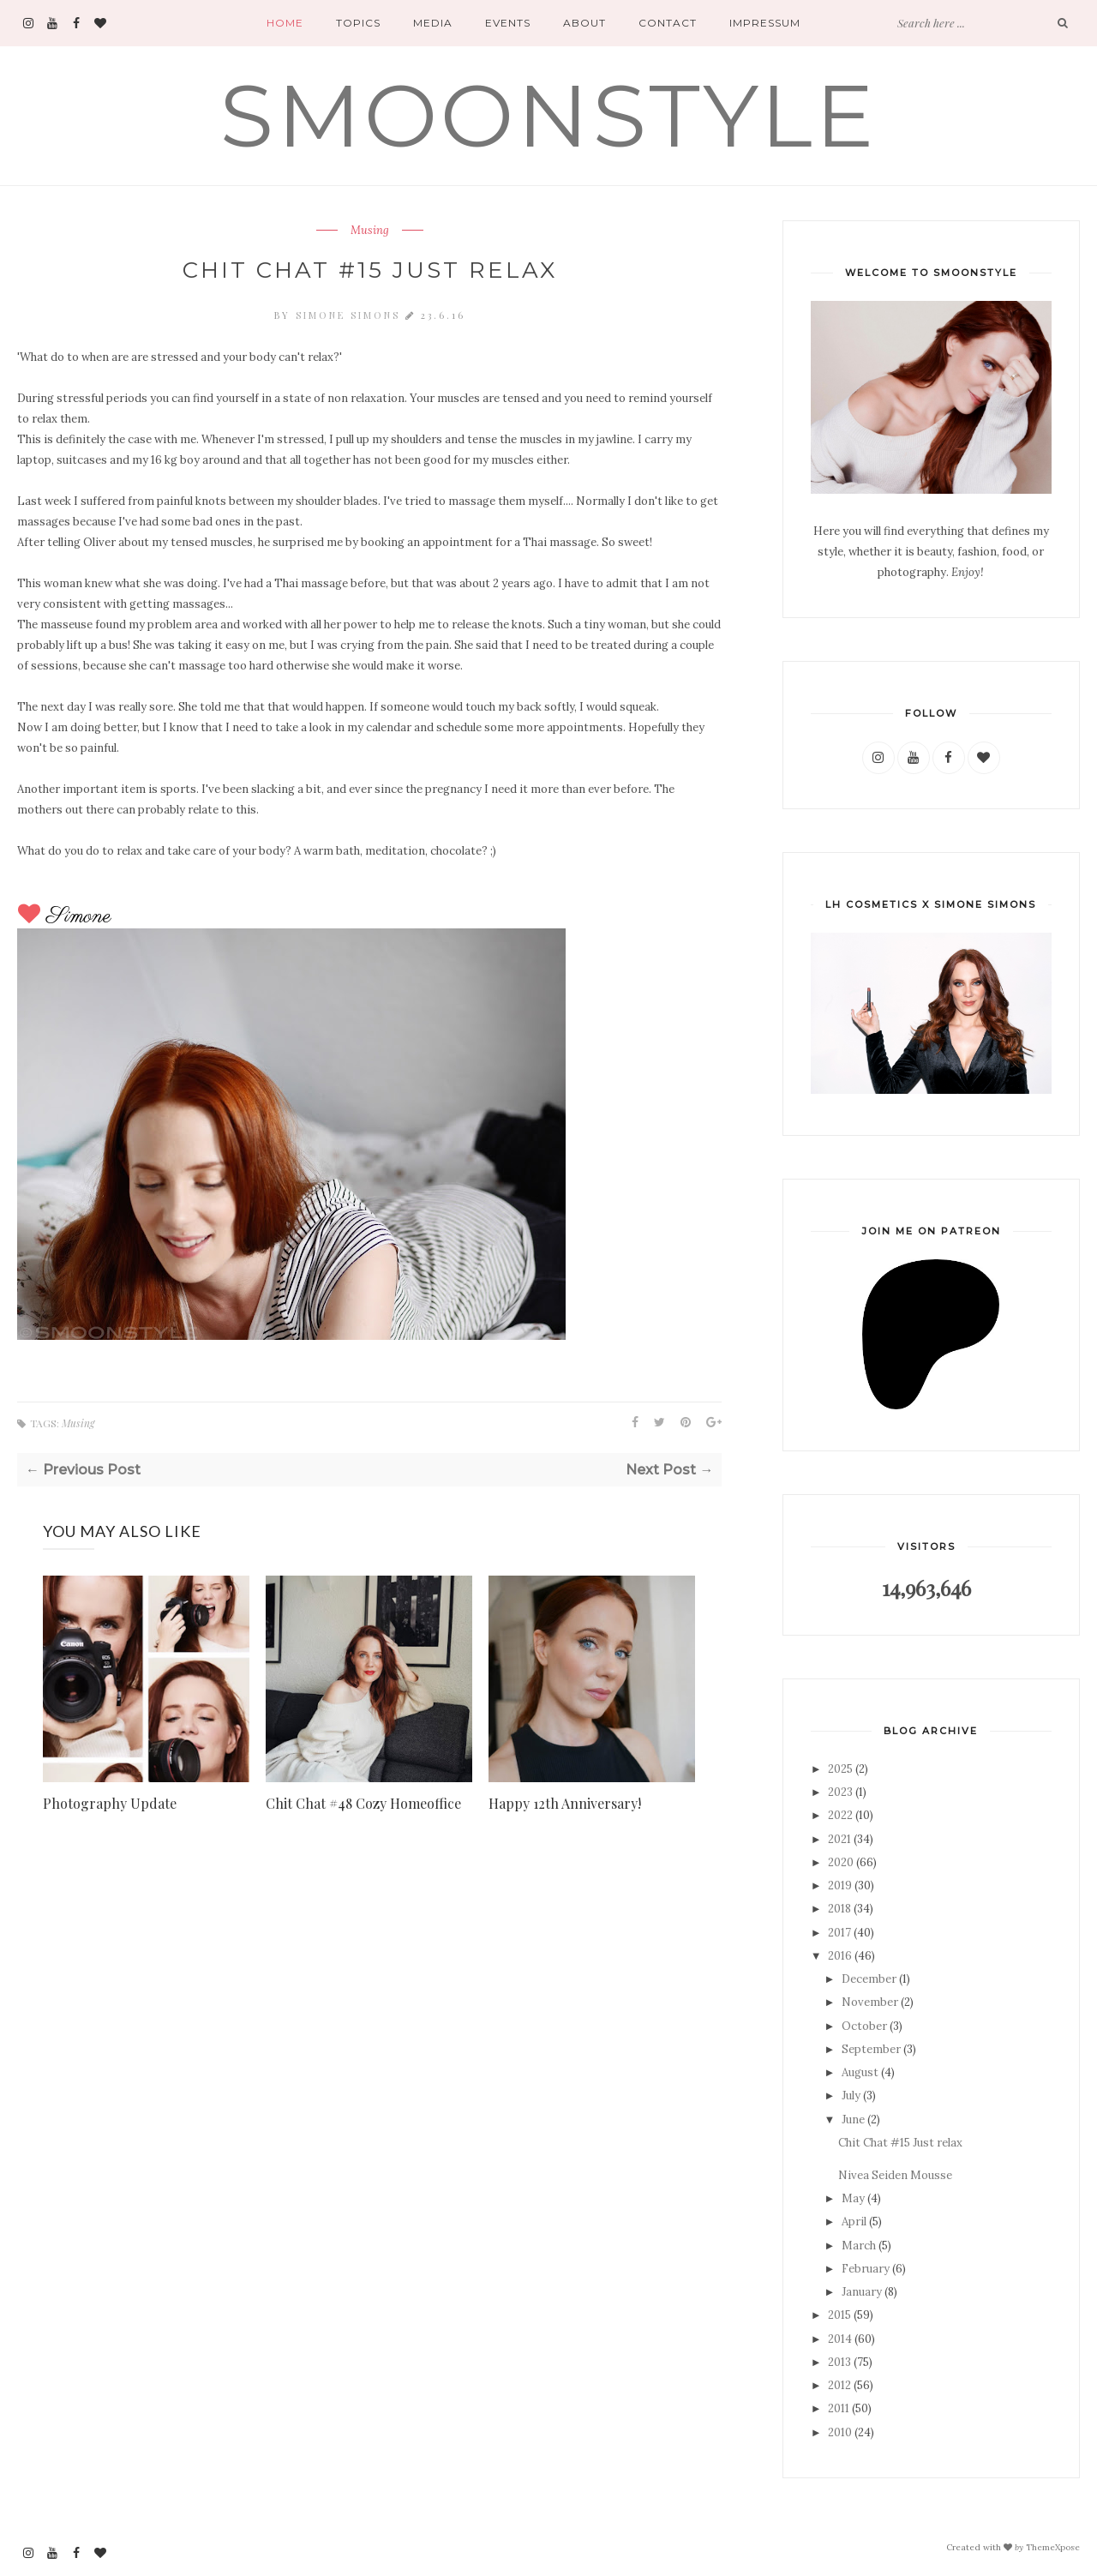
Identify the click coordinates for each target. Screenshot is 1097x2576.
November (870, 2002)
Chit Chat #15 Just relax (900, 2142)
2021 (839, 1839)
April (854, 2221)
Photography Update (110, 1803)
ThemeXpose (1053, 2546)
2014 (840, 2339)
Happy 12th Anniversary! (565, 1803)
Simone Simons (350, 315)
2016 (840, 1956)
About (584, 22)
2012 (839, 2385)
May (853, 2198)
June (853, 2119)
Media (433, 22)
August (860, 2072)
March (859, 2245)
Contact (667, 22)
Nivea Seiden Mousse (895, 2175)
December (869, 1979)
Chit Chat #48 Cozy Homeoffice (363, 1803)
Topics (358, 22)
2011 (838, 2408)
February (866, 2268)
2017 (839, 1932)
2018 (839, 1908)
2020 (841, 1862)
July (851, 2095)
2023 (840, 1792)
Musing (370, 230)
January (862, 2292)
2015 (839, 2315)
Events (508, 22)
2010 (840, 2432)
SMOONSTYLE (548, 115)
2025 (840, 1769)
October (864, 2026)
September (871, 2049)
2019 (840, 1885)
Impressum (764, 22)
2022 (840, 1815)
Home (285, 22)
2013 (839, 2362)
